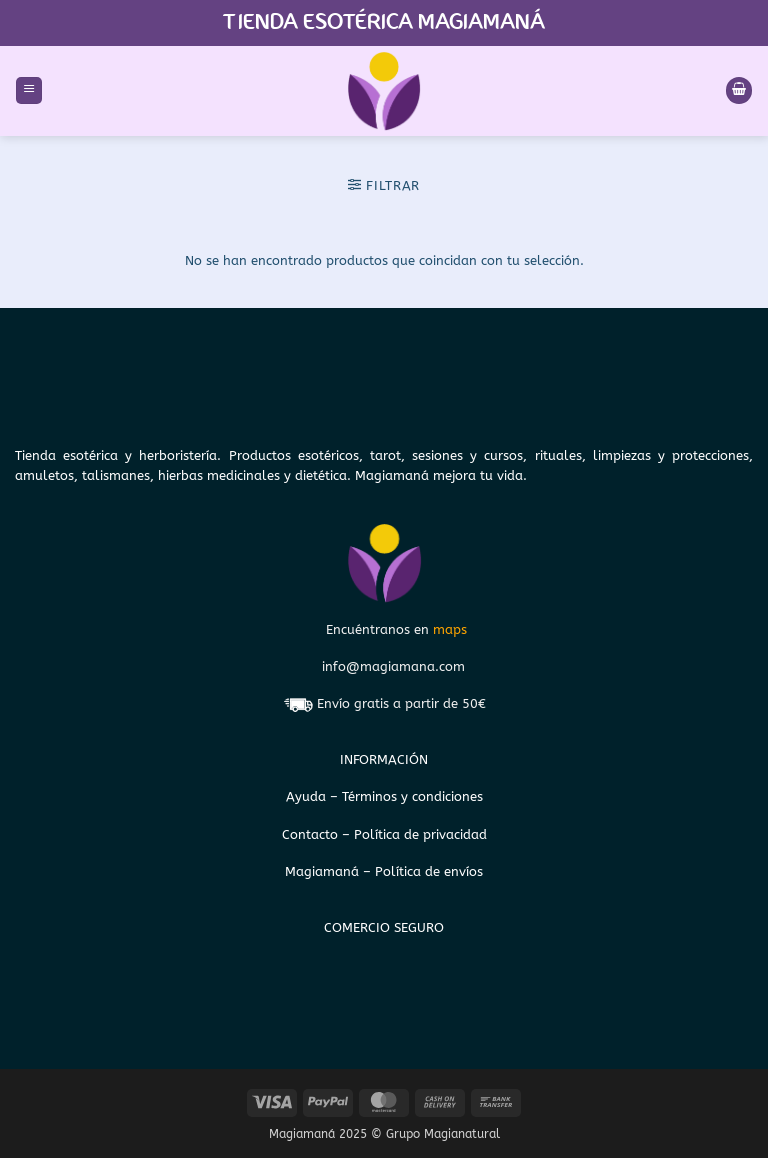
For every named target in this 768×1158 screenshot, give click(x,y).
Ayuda (308, 796)
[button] (29, 90)
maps (450, 629)
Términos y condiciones (412, 796)
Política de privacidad (420, 834)
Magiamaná (322, 871)
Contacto (312, 834)
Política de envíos (429, 871)
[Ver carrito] (739, 90)
